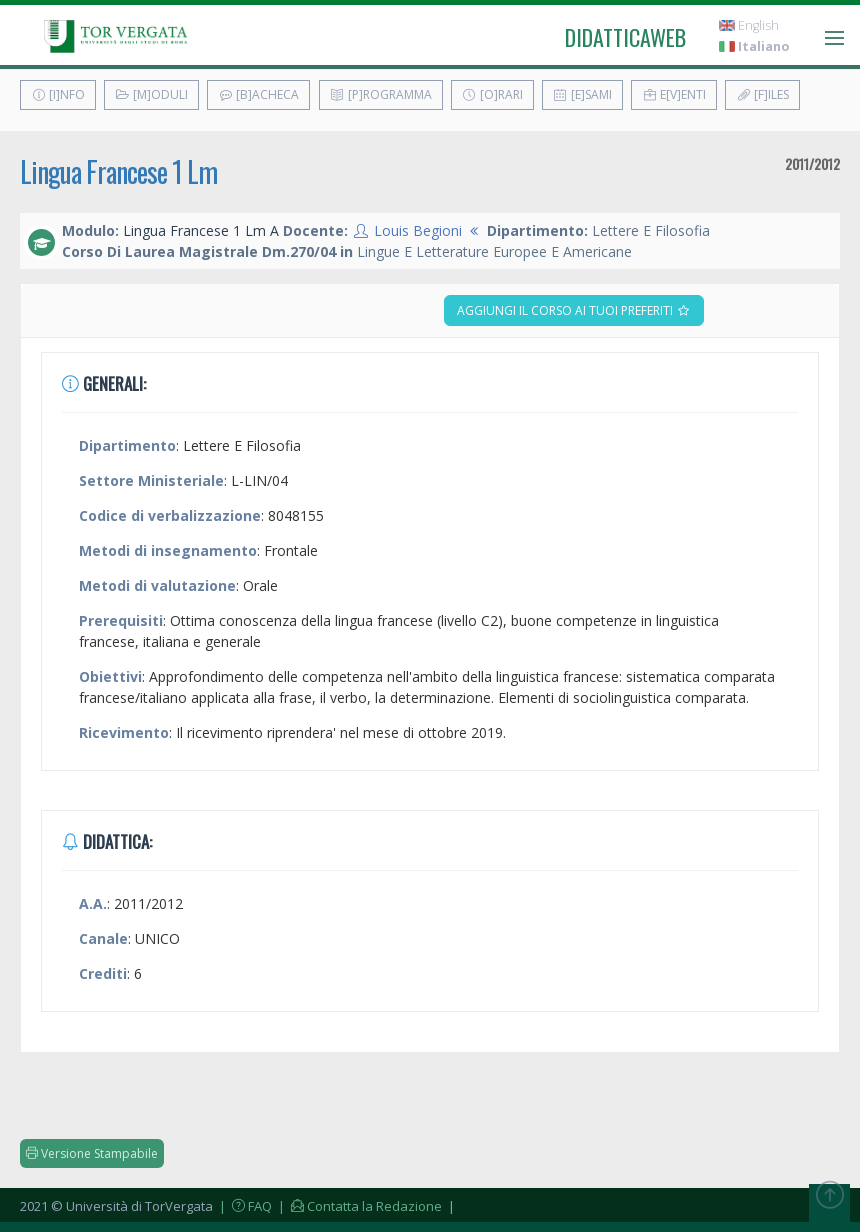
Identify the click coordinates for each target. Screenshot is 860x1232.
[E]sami (582, 94)
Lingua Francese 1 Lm (118, 171)
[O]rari (492, 94)
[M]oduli (151, 94)
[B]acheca (258, 94)
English (749, 25)
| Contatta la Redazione (358, 1206)
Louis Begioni (418, 230)
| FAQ (244, 1206)
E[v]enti (674, 94)
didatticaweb (625, 37)
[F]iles (762, 94)
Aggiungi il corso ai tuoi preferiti (574, 310)
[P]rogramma (381, 94)
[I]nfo (58, 94)
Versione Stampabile (92, 1153)
